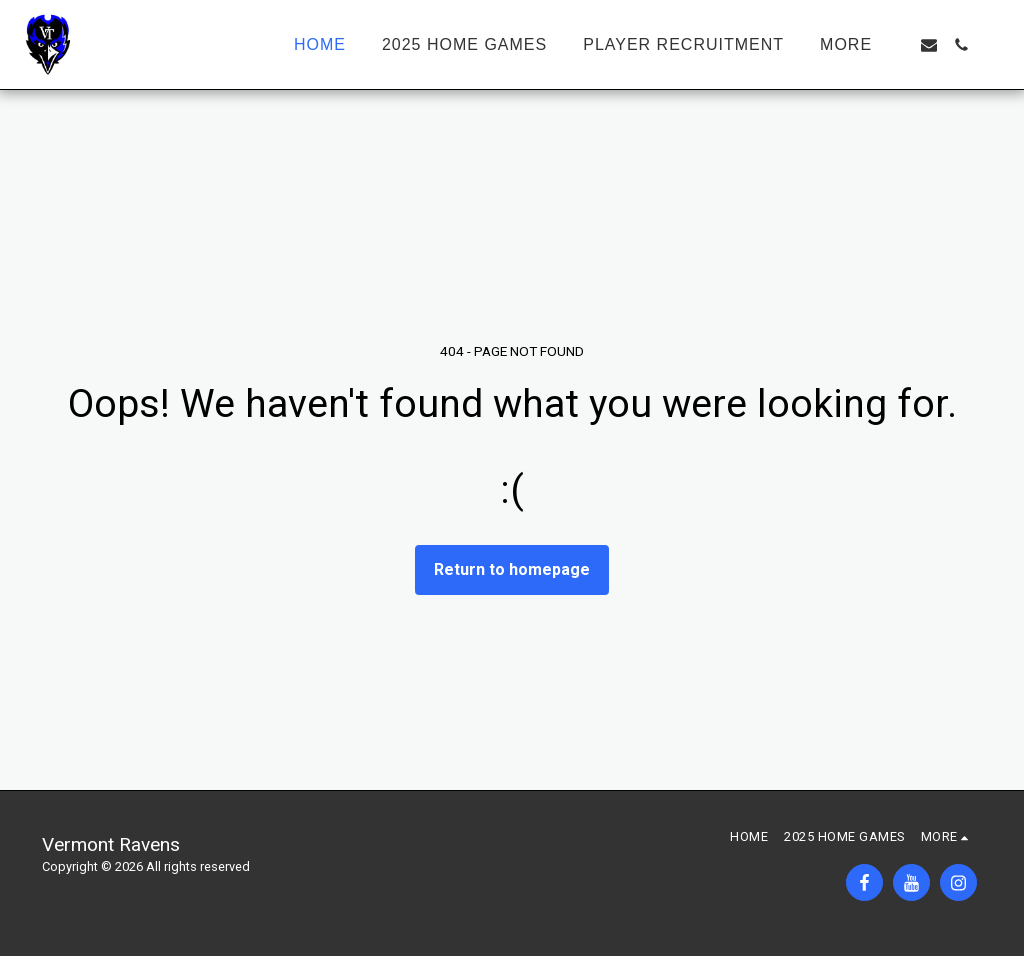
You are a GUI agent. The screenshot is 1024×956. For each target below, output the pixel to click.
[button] (929, 45)
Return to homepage (512, 569)
